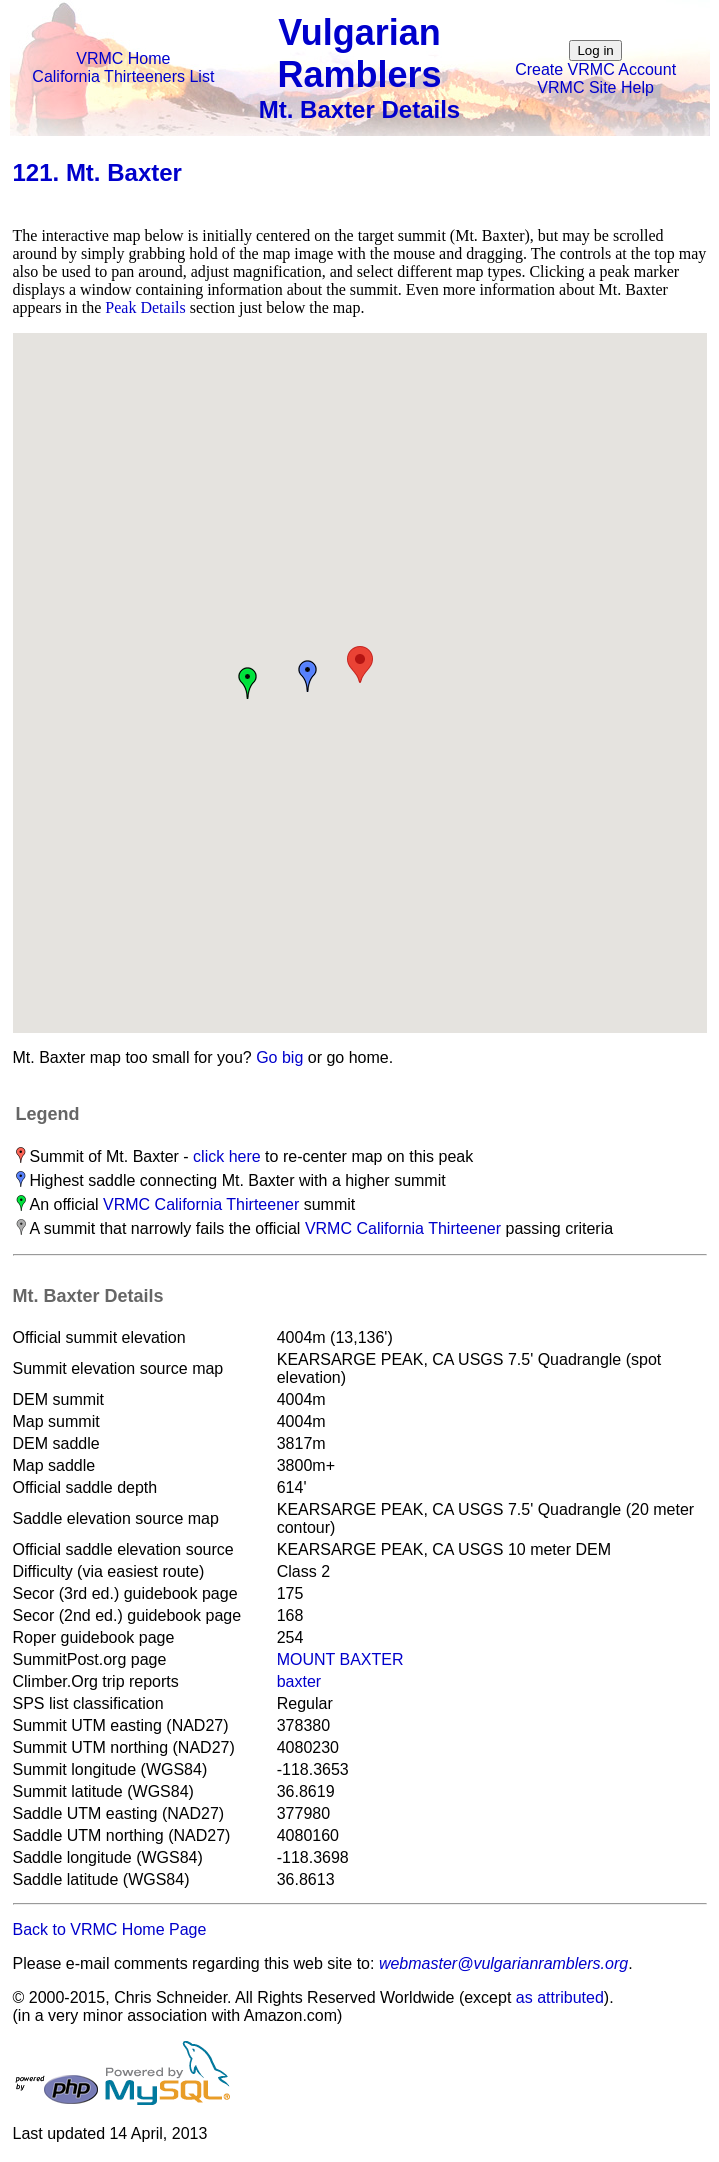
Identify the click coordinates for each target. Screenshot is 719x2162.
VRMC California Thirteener (201, 1204)
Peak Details (145, 307)
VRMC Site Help (595, 87)
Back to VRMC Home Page (110, 1929)
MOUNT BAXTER (340, 1659)
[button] (360, 664)
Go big (279, 1057)
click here (227, 1156)
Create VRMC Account (595, 69)
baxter (299, 1681)
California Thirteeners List (123, 76)
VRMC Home (123, 58)
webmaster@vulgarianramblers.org (503, 1963)
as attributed (560, 1997)
